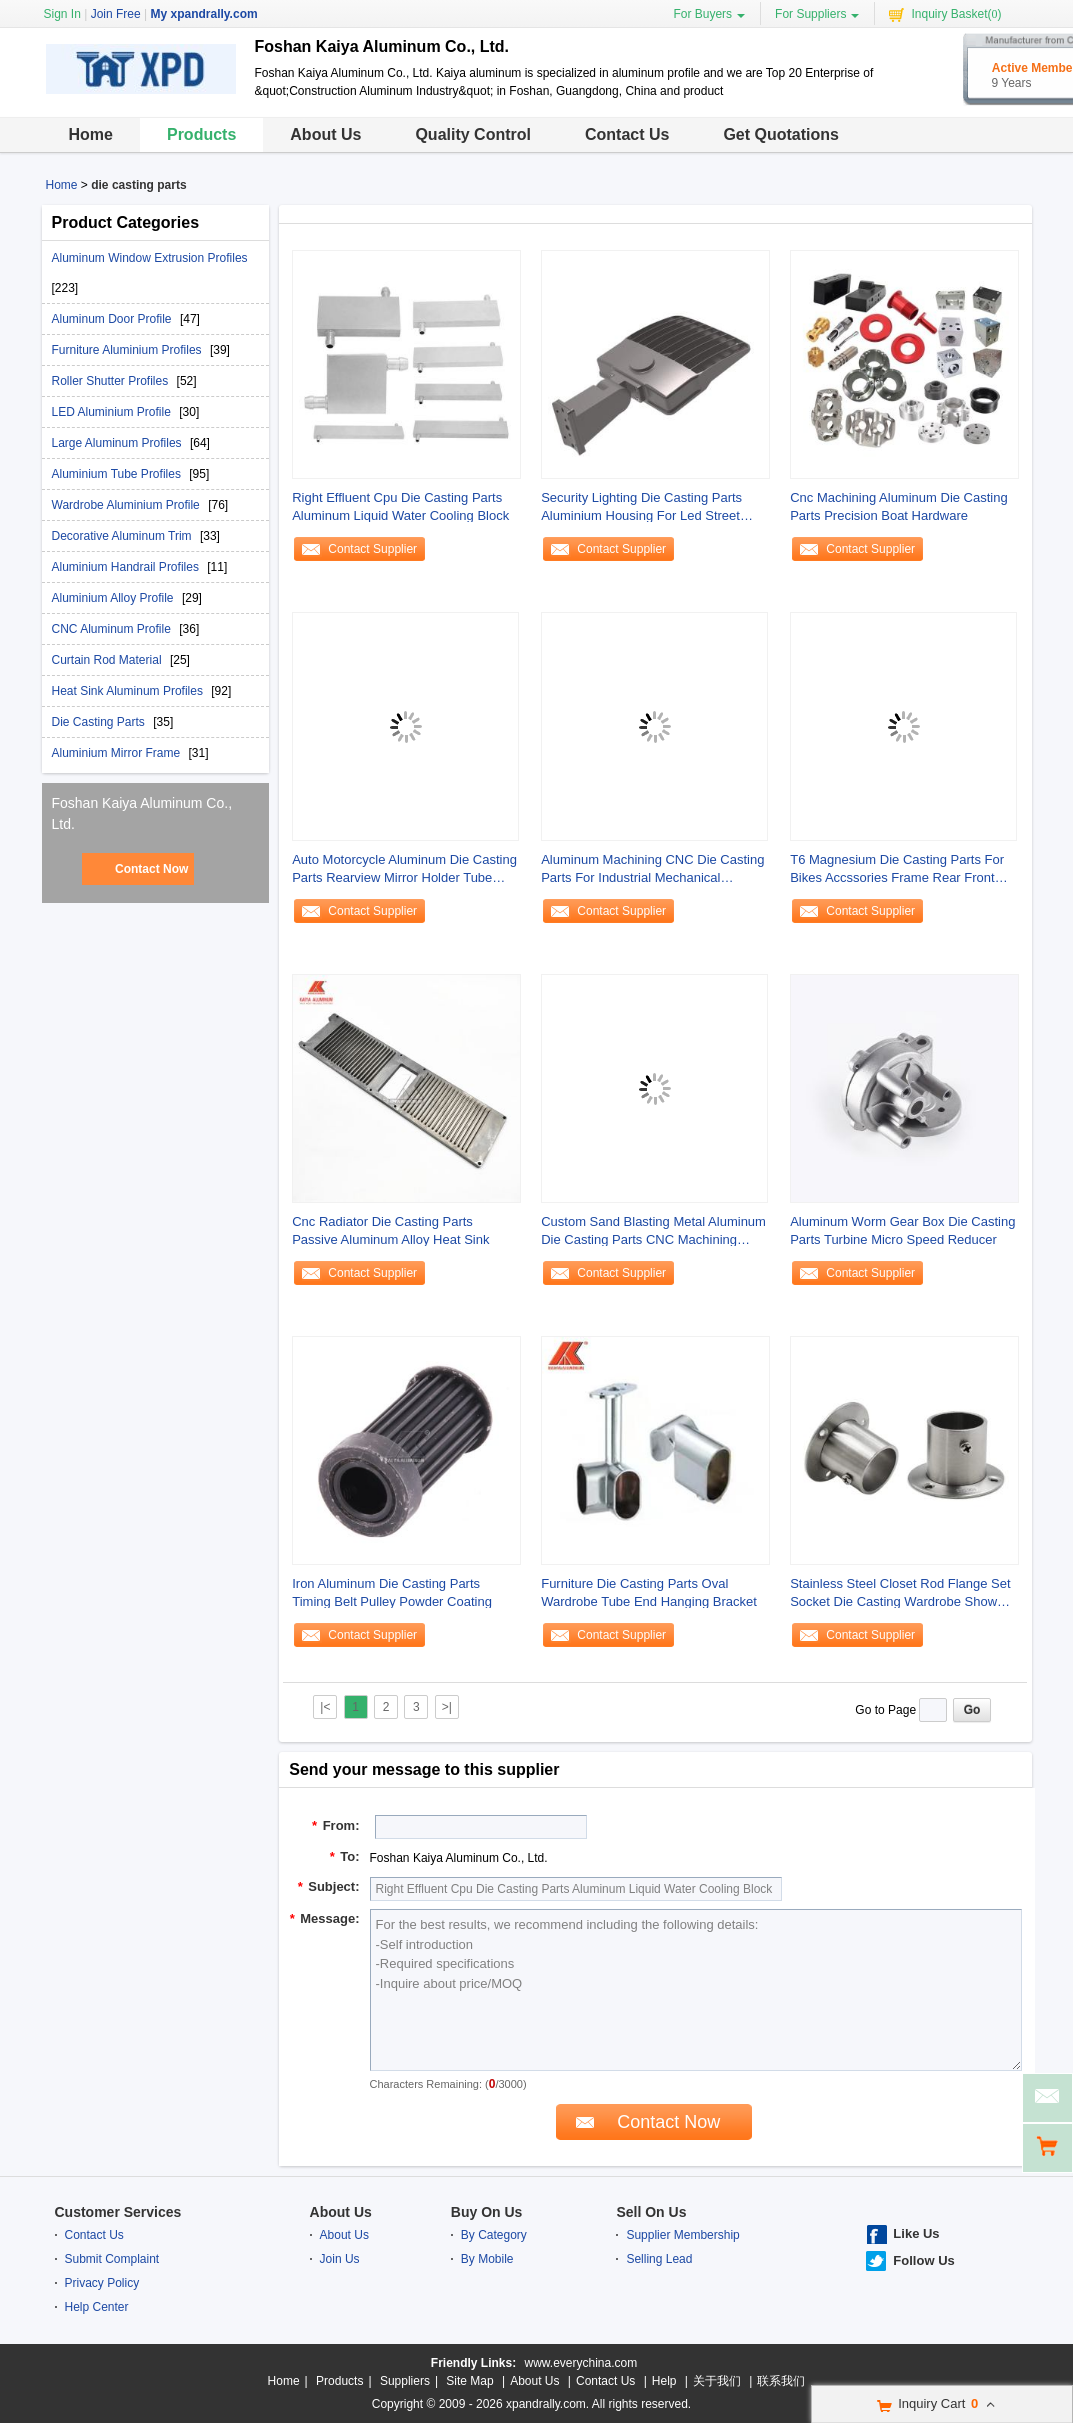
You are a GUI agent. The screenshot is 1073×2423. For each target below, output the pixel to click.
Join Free (116, 14)
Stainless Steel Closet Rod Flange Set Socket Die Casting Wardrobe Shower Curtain (900, 1593)
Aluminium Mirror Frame (118, 753)
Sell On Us (651, 2212)
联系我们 (781, 2381)
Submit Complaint (112, 2259)
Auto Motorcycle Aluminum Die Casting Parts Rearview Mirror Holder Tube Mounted (404, 869)
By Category (494, 2235)
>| (447, 1707)
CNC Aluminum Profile (113, 629)
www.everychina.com (580, 2363)
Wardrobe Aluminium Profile (128, 505)
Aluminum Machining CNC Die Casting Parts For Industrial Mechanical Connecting (652, 869)
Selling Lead (659, 2259)
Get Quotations (781, 134)
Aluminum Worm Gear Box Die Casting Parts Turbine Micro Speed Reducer (902, 1230)
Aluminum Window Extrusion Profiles (150, 258)
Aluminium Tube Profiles (118, 474)
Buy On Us (487, 2212)
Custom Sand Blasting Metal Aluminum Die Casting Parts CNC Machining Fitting (653, 1231)
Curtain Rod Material (108, 660)
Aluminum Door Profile (113, 319)
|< (325, 1707)
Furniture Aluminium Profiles (128, 350)
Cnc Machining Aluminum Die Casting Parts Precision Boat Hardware (898, 506)
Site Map (469, 2381)
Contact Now (151, 869)
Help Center (97, 2307)
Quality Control (473, 134)
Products (201, 134)
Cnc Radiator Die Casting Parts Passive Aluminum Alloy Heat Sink (390, 1230)
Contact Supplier (372, 549)
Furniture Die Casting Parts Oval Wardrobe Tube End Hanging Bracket (649, 1592)
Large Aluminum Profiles (118, 443)
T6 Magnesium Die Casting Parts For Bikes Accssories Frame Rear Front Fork (897, 869)
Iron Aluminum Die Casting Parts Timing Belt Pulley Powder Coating (392, 1592)
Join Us (340, 2259)
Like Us (916, 2233)
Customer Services (118, 2212)
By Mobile (487, 2259)
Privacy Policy (102, 2283)
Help (664, 2381)
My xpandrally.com (203, 14)
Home (91, 134)
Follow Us (923, 2260)
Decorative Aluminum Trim (123, 536)
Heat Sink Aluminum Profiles (129, 691)
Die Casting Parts (100, 722)
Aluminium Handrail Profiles (127, 567)
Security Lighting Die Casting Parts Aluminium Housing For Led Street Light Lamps (641, 507)
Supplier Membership (682, 2235)
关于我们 (717, 2381)
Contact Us (627, 134)
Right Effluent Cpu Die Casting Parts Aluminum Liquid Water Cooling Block (400, 506)
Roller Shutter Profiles (112, 381)
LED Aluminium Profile (113, 412)
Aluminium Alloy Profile (114, 598)
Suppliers (405, 2381)
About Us (325, 134)
